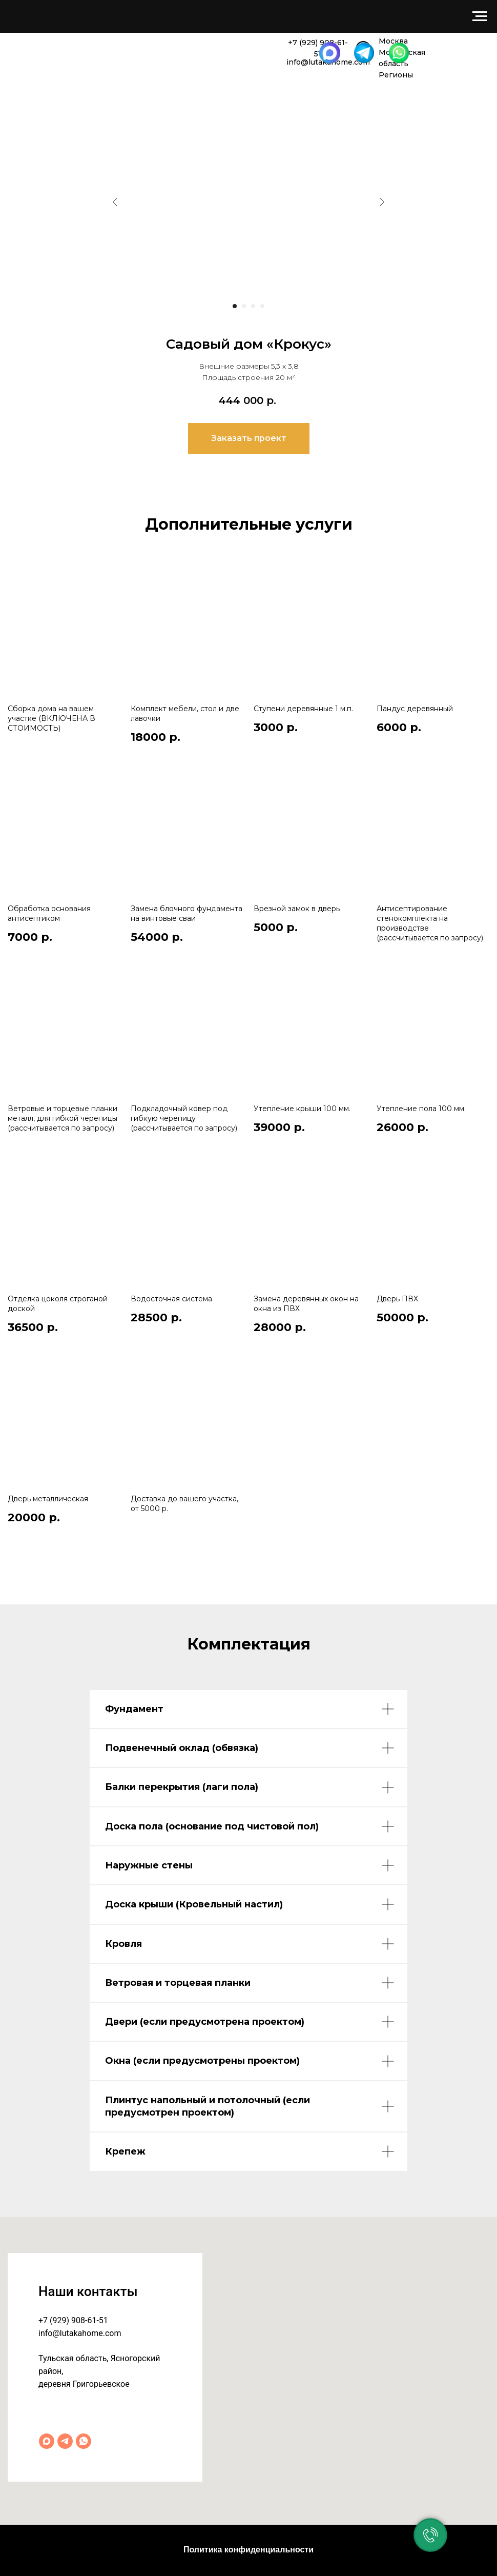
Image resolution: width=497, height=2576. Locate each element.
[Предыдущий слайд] (115, 202)
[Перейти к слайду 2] (244, 306)
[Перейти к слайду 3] (253, 306)
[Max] (46, 2441)
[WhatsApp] (83, 2441)
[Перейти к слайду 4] (262, 306)
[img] (40, 51)
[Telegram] (65, 2441)
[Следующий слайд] (381, 202)
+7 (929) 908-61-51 (73, 2320)
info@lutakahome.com (79, 2333)
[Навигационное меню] (479, 16)
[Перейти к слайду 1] (235, 306)
